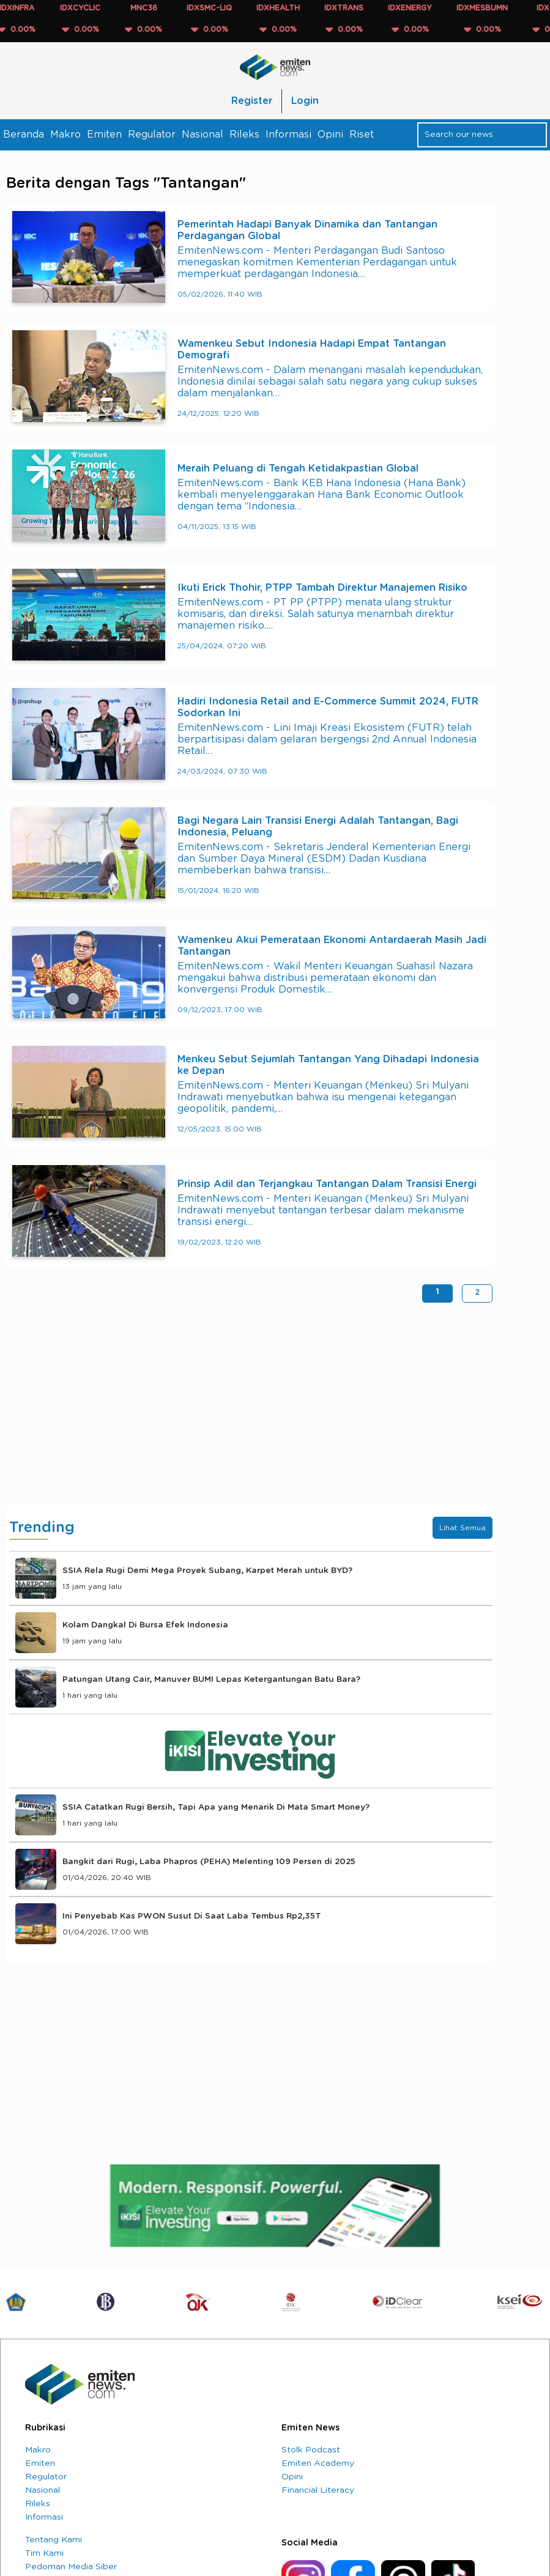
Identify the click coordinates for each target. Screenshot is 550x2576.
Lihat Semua (462, 1527)
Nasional (202, 134)
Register (251, 101)
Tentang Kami (53, 2540)
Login (305, 101)
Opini (330, 134)
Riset (361, 134)
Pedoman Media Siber (71, 2567)
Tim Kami (44, 2553)
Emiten (104, 134)
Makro (65, 134)
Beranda (23, 134)
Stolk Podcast (310, 2450)
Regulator (152, 134)
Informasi (288, 134)
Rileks (244, 134)
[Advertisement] (251, 1406)
